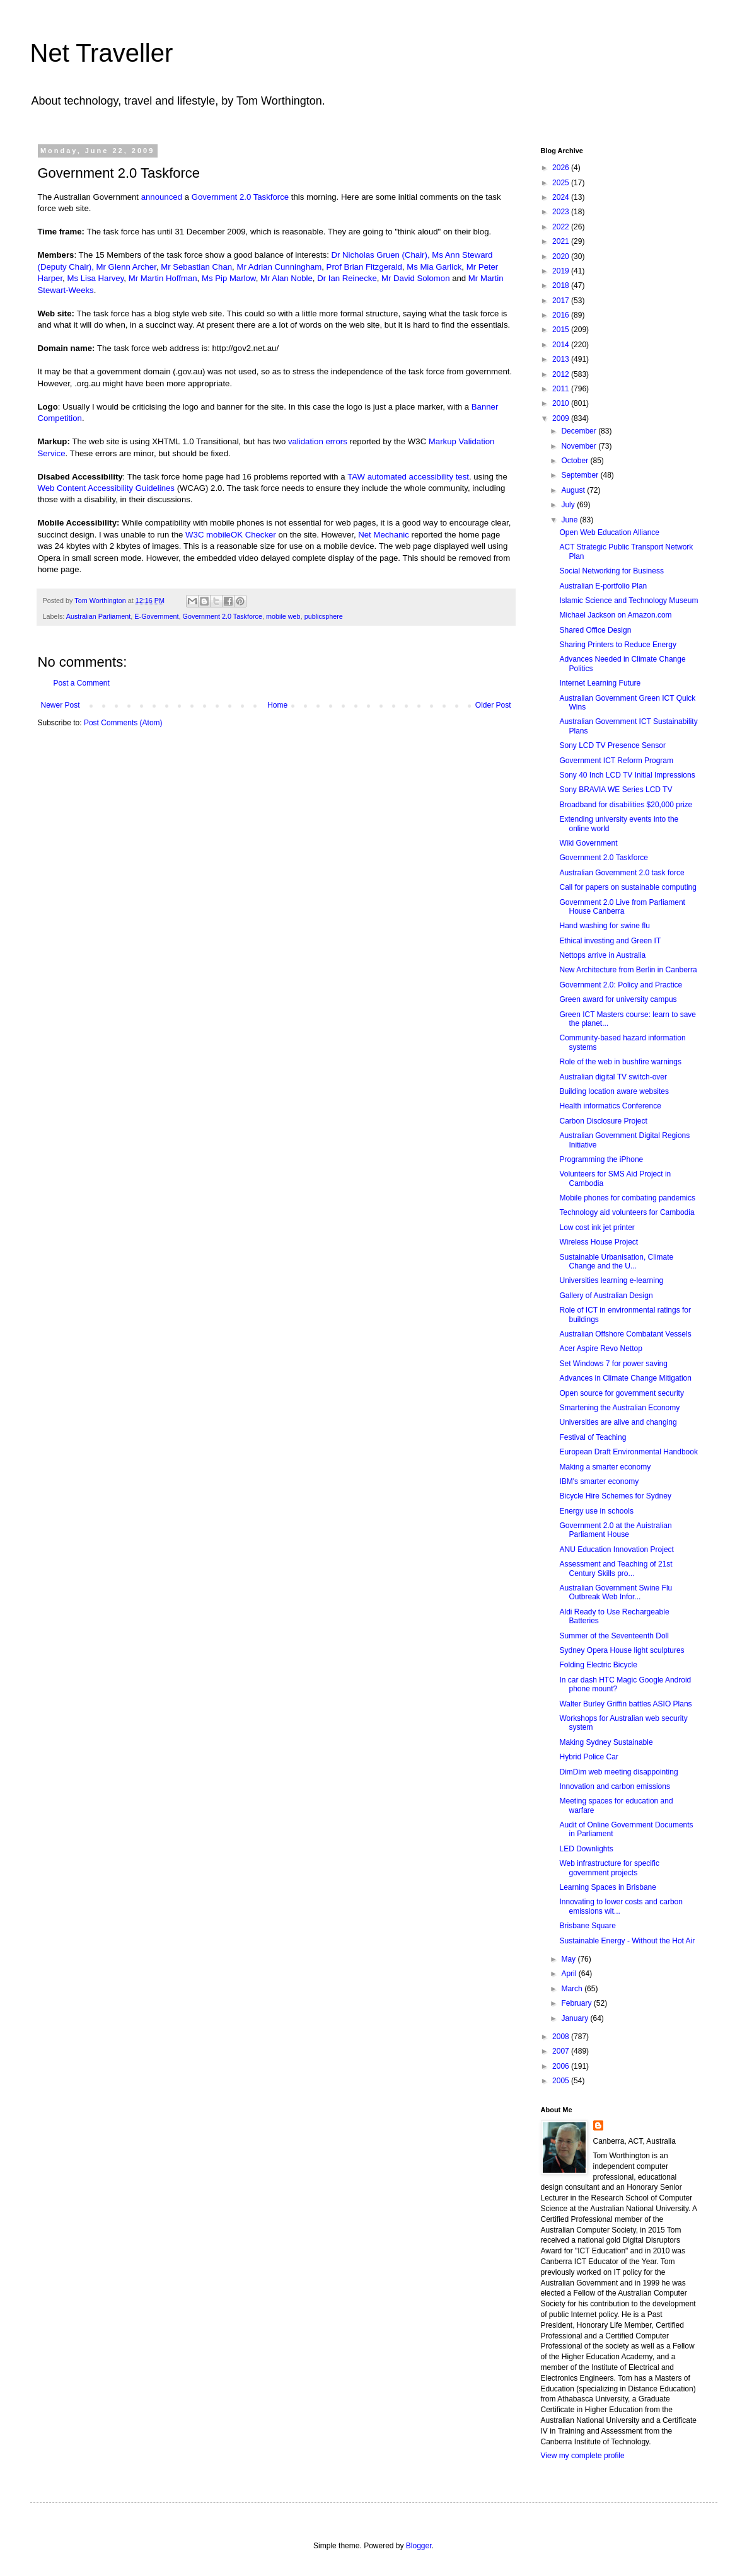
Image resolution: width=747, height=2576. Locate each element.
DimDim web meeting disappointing (618, 1772)
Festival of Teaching (592, 1437)
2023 (561, 211)
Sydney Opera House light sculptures (621, 1650)
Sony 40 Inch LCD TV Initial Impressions (627, 775)
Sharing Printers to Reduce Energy (617, 644)
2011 (561, 388)
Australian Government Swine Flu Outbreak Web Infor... (615, 1592)
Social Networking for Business (611, 570)
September (580, 475)
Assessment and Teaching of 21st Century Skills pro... (615, 1568)
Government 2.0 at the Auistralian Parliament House (615, 1530)
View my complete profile (583, 2455)
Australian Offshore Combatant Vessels (625, 1334)
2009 (561, 418)
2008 (561, 2036)
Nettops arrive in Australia (602, 955)
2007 (561, 2051)
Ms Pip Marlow (229, 278)
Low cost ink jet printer (596, 1227)
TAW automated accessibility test (408, 476)
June (570, 519)
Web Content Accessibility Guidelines (106, 488)
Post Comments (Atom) (123, 722)
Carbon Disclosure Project (603, 1121)
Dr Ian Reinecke (347, 278)
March (572, 1988)
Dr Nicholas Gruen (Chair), (381, 255)
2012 (561, 374)
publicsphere (323, 616)
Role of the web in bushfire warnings (620, 1061)
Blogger (419, 2545)
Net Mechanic (383, 534)
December (579, 431)
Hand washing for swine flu (604, 925)
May (569, 1959)
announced (161, 197)
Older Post (493, 705)
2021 (561, 241)
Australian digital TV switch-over (613, 1076)
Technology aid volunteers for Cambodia (626, 1212)
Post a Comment (82, 683)
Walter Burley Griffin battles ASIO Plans (625, 1703)
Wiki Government (588, 843)
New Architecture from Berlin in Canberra (628, 969)
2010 (561, 403)
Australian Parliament (98, 616)
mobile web (283, 616)
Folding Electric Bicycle (598, 1664)
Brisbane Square (587, 1925)
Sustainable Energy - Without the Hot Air (627, 1940)
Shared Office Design (595, 630)
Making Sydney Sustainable (605, 1742)
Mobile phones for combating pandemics (627, 1197)
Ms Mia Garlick (434, 267)
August (574, 490)
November (579, 446)
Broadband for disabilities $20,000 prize (625, 804)
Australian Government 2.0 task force (621, 872)
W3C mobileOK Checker (230, 534)
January (575, 2018)
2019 (561, 271)
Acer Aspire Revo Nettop (600, 1348)
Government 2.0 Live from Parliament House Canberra (622, 907)
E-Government (156, 616)
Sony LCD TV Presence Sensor (612, 745)
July (569, 504)
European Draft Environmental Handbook (628, 1451)
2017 (561, 300)
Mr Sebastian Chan (196, 267)
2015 (561, 329)
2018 (561, 285)
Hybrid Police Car (588, 1756)
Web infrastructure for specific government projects (609, 1868)
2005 (561, 2080)
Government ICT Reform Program (616, 760)
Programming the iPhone (601, 1159)
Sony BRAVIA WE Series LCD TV (615, 789)
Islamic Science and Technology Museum (628, 600)
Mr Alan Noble (286, 278)
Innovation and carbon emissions (614, 1786)
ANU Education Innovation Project (616, 1549)
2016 (561, 315)
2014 (561, 344)
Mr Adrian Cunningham (278, 267)
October (575, 460)
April (569, 1973)
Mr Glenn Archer (126, 267)
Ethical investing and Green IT (610, 940)
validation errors (317, 441)
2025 (561, 182)
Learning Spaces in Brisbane (607, 1887)
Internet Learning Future (599, 683)
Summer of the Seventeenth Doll (613, 1635)
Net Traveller (101, 53)
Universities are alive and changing (617, 1422)
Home (277, 705)
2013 (561, 359)
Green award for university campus (617, 999)
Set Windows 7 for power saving (613, 1363)
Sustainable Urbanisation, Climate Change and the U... (616, 1261)
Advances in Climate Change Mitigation (625, 1378)
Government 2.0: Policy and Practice (620, 984)
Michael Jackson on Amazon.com (615, 615)
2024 (561, 197)
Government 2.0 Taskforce (240, 197)
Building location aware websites (613, 1091)
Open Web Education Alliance (609, 532)
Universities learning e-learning (611, 1280)
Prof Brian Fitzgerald (364, 267)
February (577, 2003)
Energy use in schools (596, 1511)
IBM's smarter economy (599, 1481)
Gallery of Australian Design (605, 1295)
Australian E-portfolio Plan (603, 586)
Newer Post (60, 705)
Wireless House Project (598, 1242)
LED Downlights (586, 1848)
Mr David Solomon (415, 278)
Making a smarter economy (605, 1467)
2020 (561, 256)
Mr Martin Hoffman (163, 278)
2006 (561, 2066)
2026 (561, 167)
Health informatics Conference (610, 1105)
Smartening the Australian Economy (619, 1407)
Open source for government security (621, 1393)
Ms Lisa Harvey (95, 278)
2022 (561, 226)
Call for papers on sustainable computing (627, 887)
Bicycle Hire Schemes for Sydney (615, 1496)
